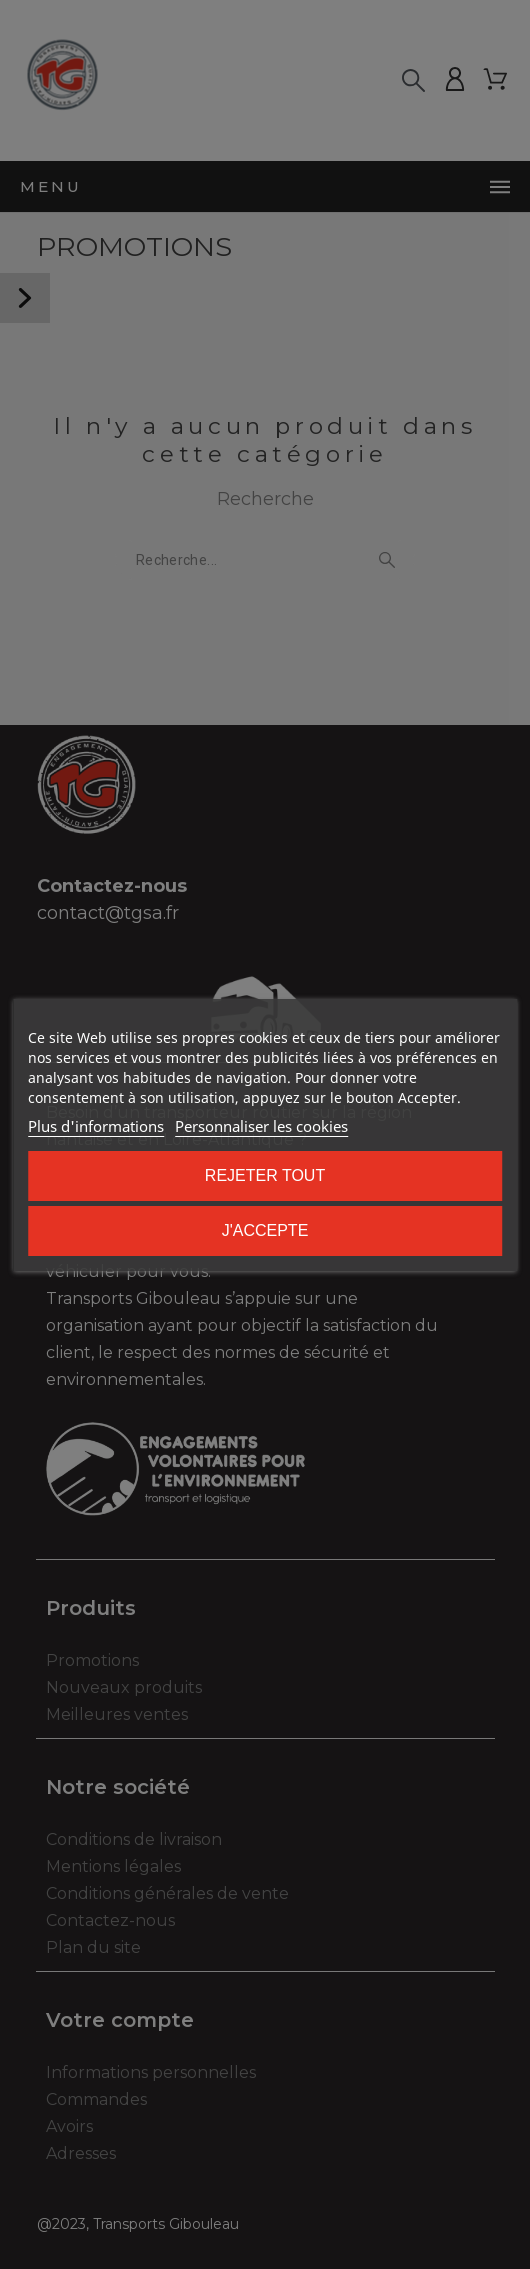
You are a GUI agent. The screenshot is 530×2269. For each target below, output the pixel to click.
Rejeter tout (265, 1175)
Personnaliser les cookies (261, 1126)
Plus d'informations (96, 1126)
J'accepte (265, 1230)
